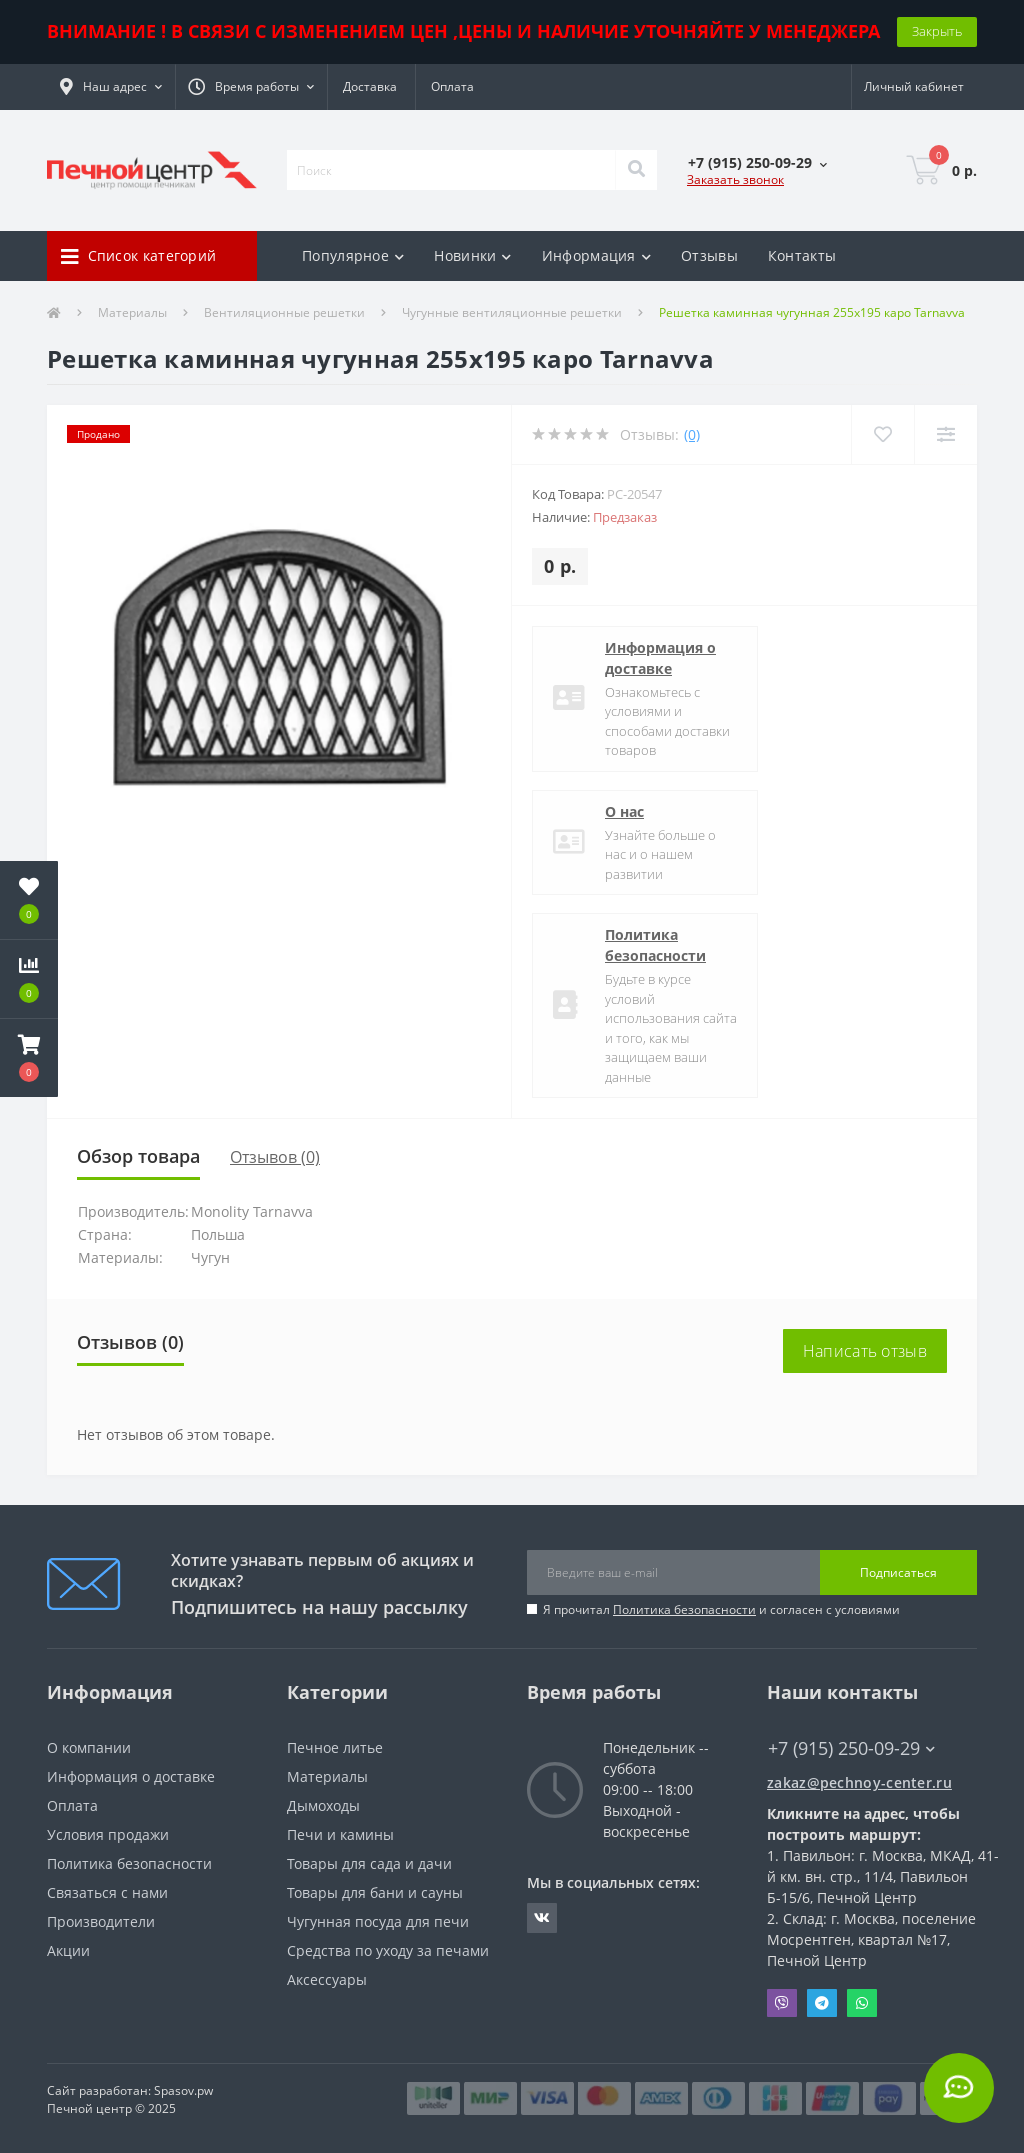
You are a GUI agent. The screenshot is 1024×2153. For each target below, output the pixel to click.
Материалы (132, 312)
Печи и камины (340, 1834)
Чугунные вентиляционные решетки (512, 312)
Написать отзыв (865, 1351)
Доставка (370, 86)
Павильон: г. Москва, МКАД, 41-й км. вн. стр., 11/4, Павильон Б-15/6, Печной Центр (883, 1876)
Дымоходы (323, 1805)
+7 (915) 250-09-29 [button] (851, 1748)
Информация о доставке (660, 658)
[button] (111, 87)
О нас (624, 811)
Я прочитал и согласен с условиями (721, 1609)
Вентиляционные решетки (284, 312)
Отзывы (709, 255)
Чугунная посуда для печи (378, 1921)
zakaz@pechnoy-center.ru (859, 1782)
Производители (101, 1921)
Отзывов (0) (275, 1157)
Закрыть (937, 31)
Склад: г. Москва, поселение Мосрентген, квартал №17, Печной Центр (871, 1939)
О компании (89, 1747)
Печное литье (335, 1747)
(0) (692, 434)
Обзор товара (138, 1156)
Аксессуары (327, 1979)
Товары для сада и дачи (369, 1863)
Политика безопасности (655, 945)
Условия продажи (108, 1834)
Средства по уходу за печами (388, 1950)
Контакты (802, 255)
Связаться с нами (107, 1892)
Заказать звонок (735, 179)
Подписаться (898, 1572)
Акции (68, 1950)
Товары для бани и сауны (375, 1892)
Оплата (452, 86)
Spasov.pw (183, 2090)
